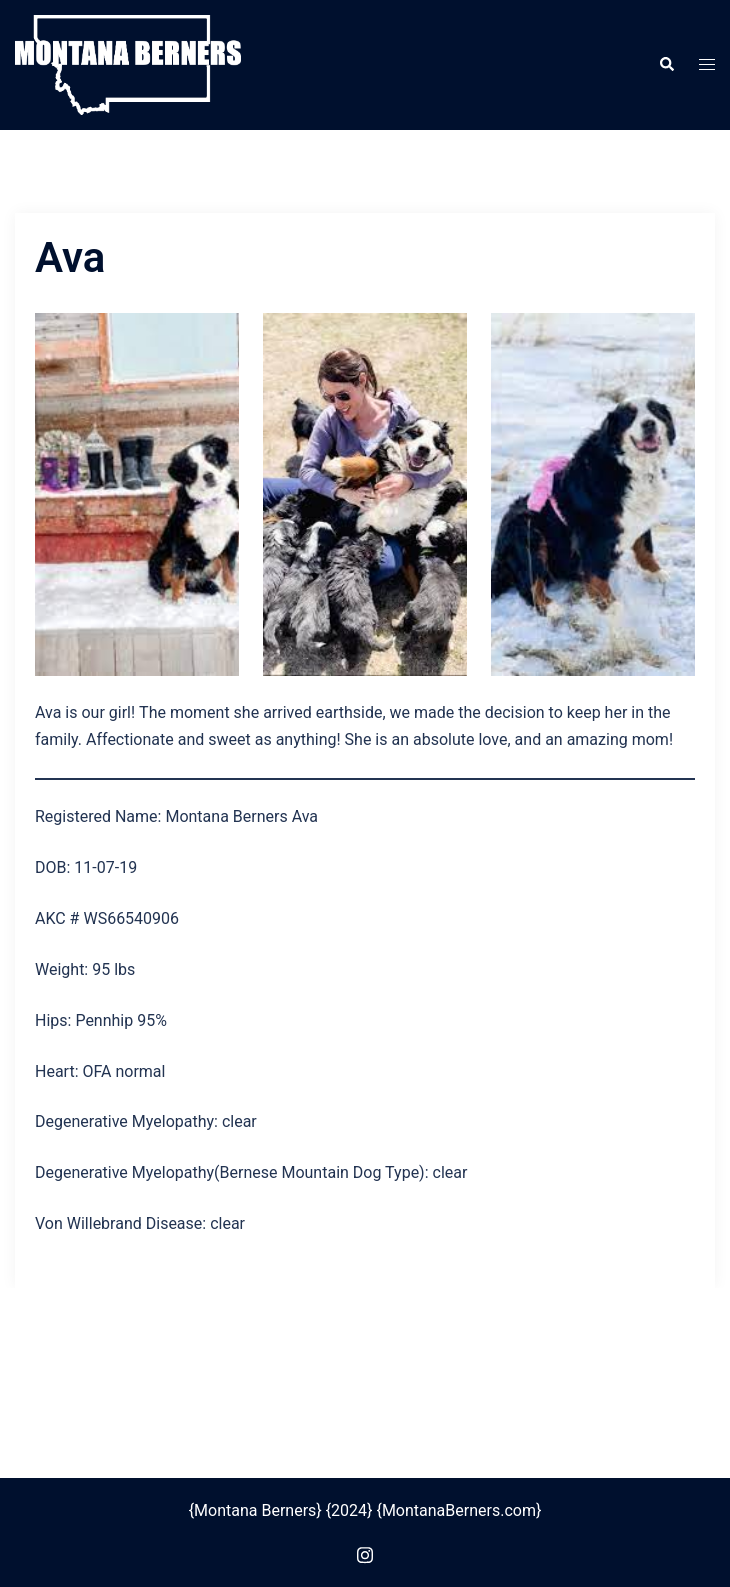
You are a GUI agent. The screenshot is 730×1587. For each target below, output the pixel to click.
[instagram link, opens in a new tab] (365, 1552)
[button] (666, 65)
